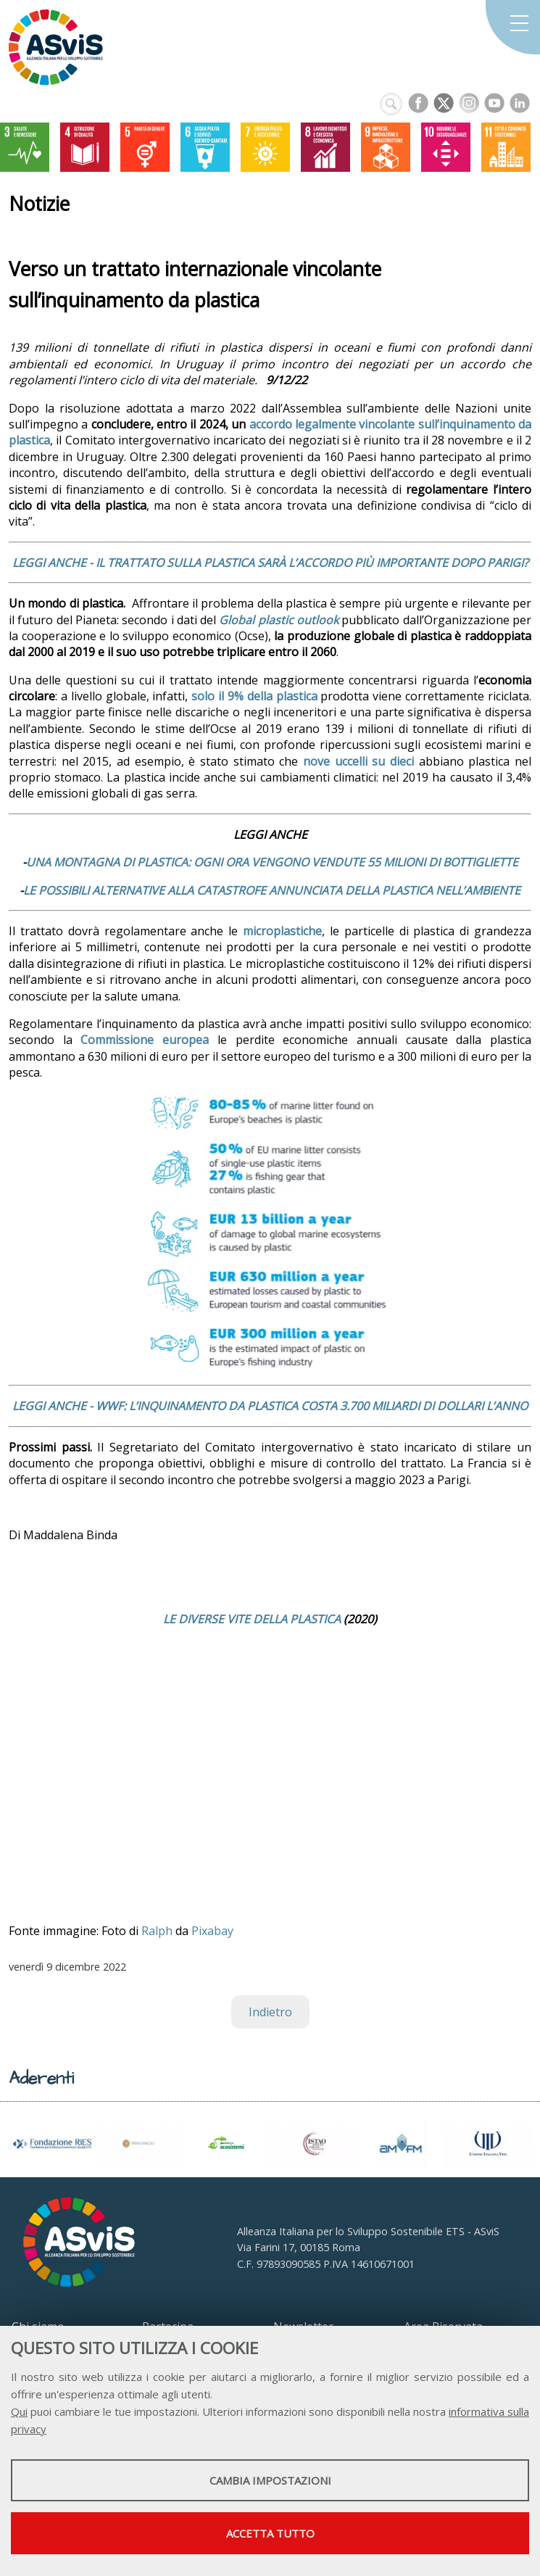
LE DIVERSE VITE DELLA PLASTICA (252, 1619)
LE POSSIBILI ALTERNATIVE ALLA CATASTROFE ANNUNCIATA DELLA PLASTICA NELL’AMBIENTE (271, 890)
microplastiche (282, 931)
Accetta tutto (270, 2533)
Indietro (270, 2012)
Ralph (157, 1931)
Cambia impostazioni (270, 2480)
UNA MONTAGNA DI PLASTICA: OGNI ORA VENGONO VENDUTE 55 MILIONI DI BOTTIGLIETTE (272, 862)
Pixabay (212, 1931)
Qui (19, 2411)
